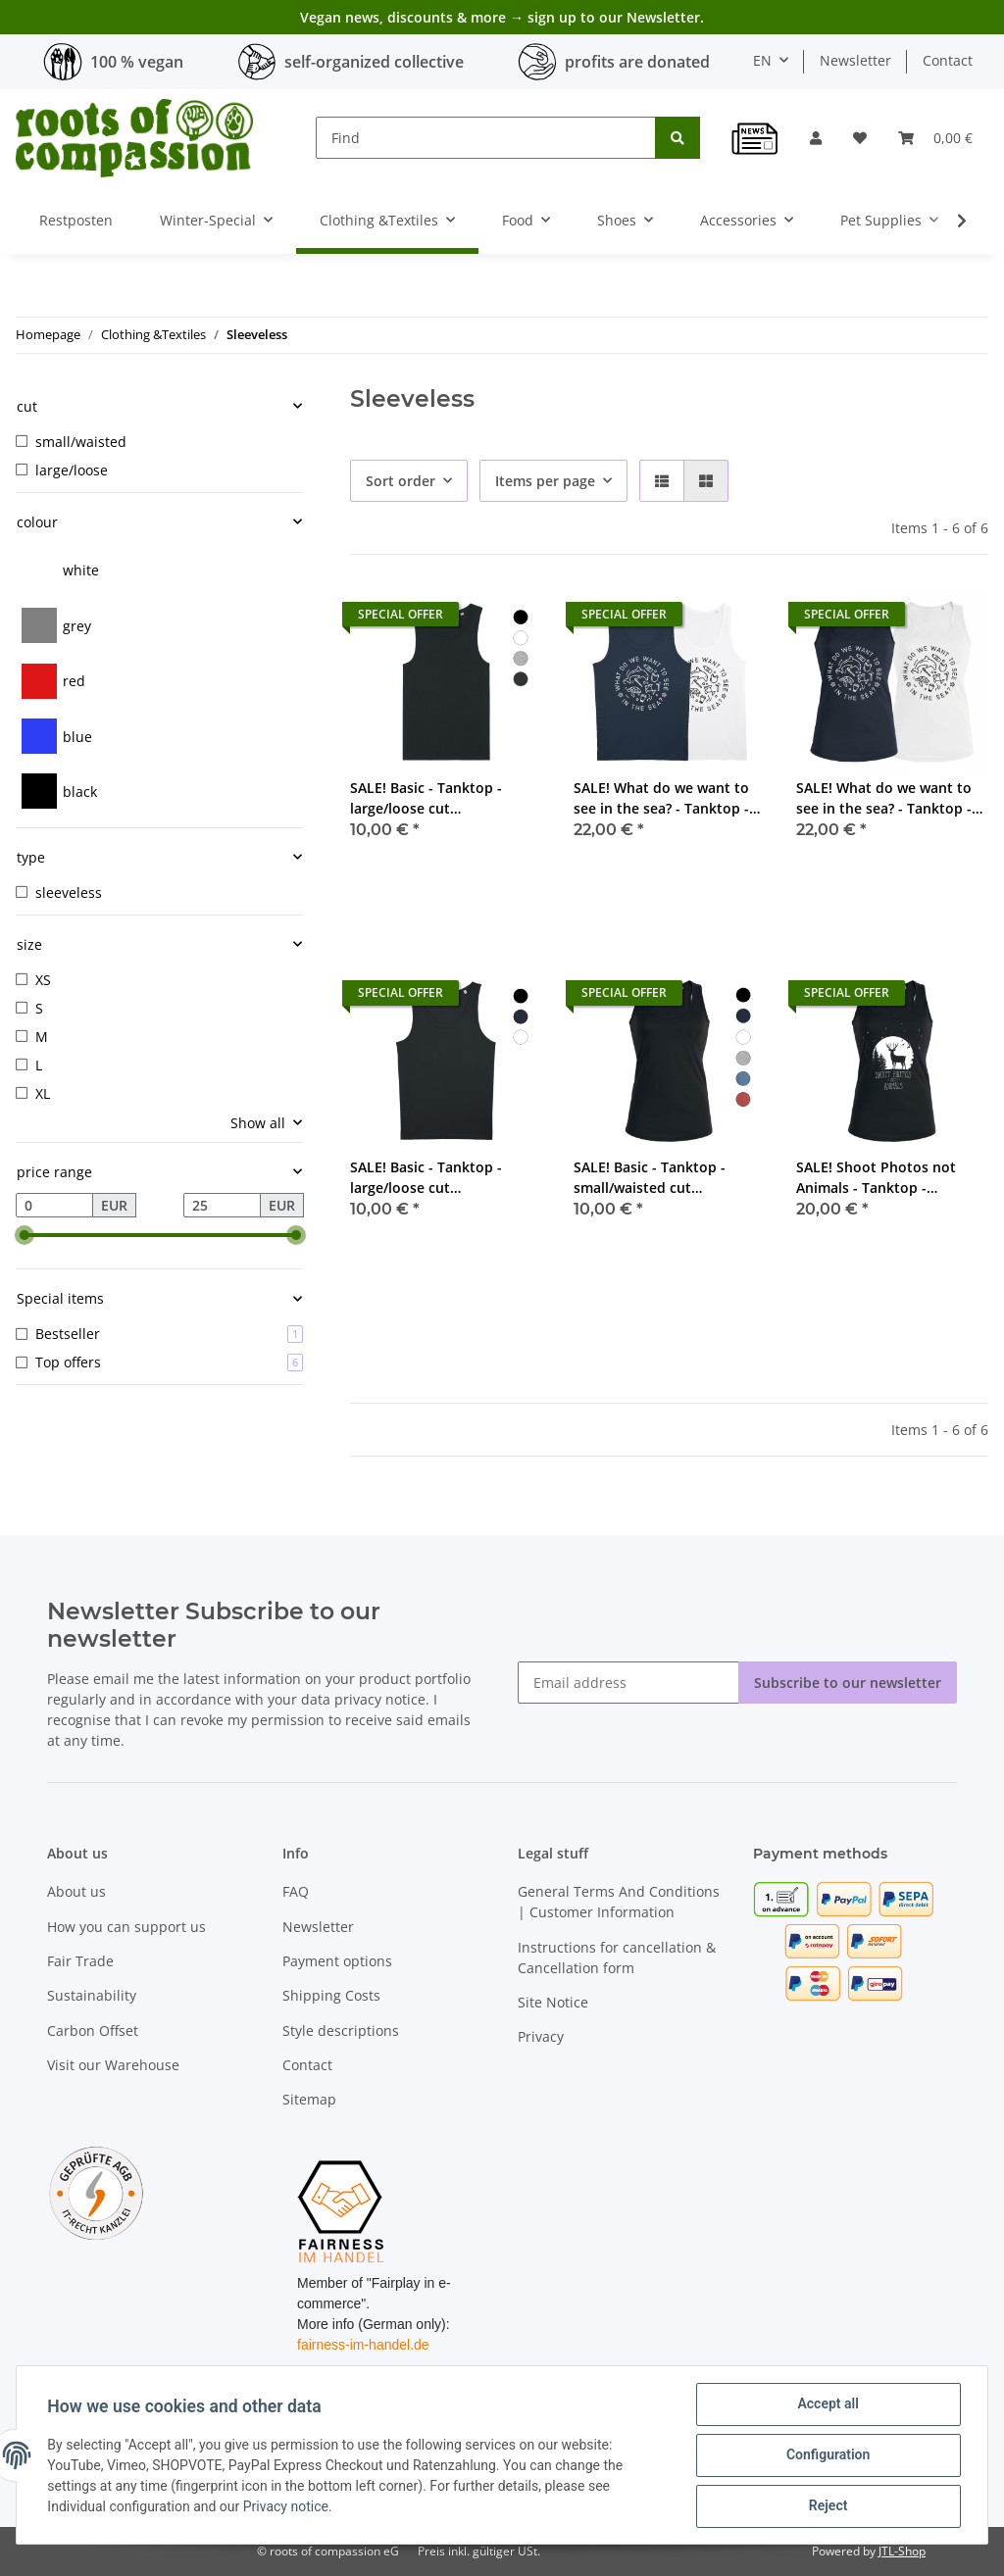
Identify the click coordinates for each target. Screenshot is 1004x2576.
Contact (948, 60)
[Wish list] (859, 138)
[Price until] (222, 1205)
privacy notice (380, 1699)
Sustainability (91, 1995)
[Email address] (628, 1682)
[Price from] (54, 1205)
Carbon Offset (92, 2030)
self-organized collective (374, 62)
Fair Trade (80, 1961)
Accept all (827, 2404)
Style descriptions (340, 2030)
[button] (815, 138)
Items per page (545, 480)
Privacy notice (285, 2507)
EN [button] (762, 60)
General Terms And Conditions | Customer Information (619, 1901)
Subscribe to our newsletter (847, 1682)
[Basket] (935, 138)
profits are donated (637, 62)
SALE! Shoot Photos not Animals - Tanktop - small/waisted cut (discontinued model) (876, 1178)
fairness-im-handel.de (363, 2345)
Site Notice (553, 2002)
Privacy (541, 2036)
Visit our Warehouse (113, 2065)
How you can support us (126, 1926)
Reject (827, 2506)
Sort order (400, 480)
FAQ (295, 1891)
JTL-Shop (902, 2551)
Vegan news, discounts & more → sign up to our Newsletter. (502, 17)
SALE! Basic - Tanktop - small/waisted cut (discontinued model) (650, 1178)
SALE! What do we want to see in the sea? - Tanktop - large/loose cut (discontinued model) (661, 798)
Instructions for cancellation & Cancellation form (617, 1957)
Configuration (827, 2455)
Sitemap (309, 2099)
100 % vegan (136, 62)
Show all (257, 1123)
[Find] (486, 138)
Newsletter (855, 60)
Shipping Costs (331, 1995)
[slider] (23, 1235)
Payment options (337, 1961)
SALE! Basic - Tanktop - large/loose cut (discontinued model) (426, 798)
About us (76, 1891)
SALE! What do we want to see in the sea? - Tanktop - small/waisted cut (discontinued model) (884, 798)
